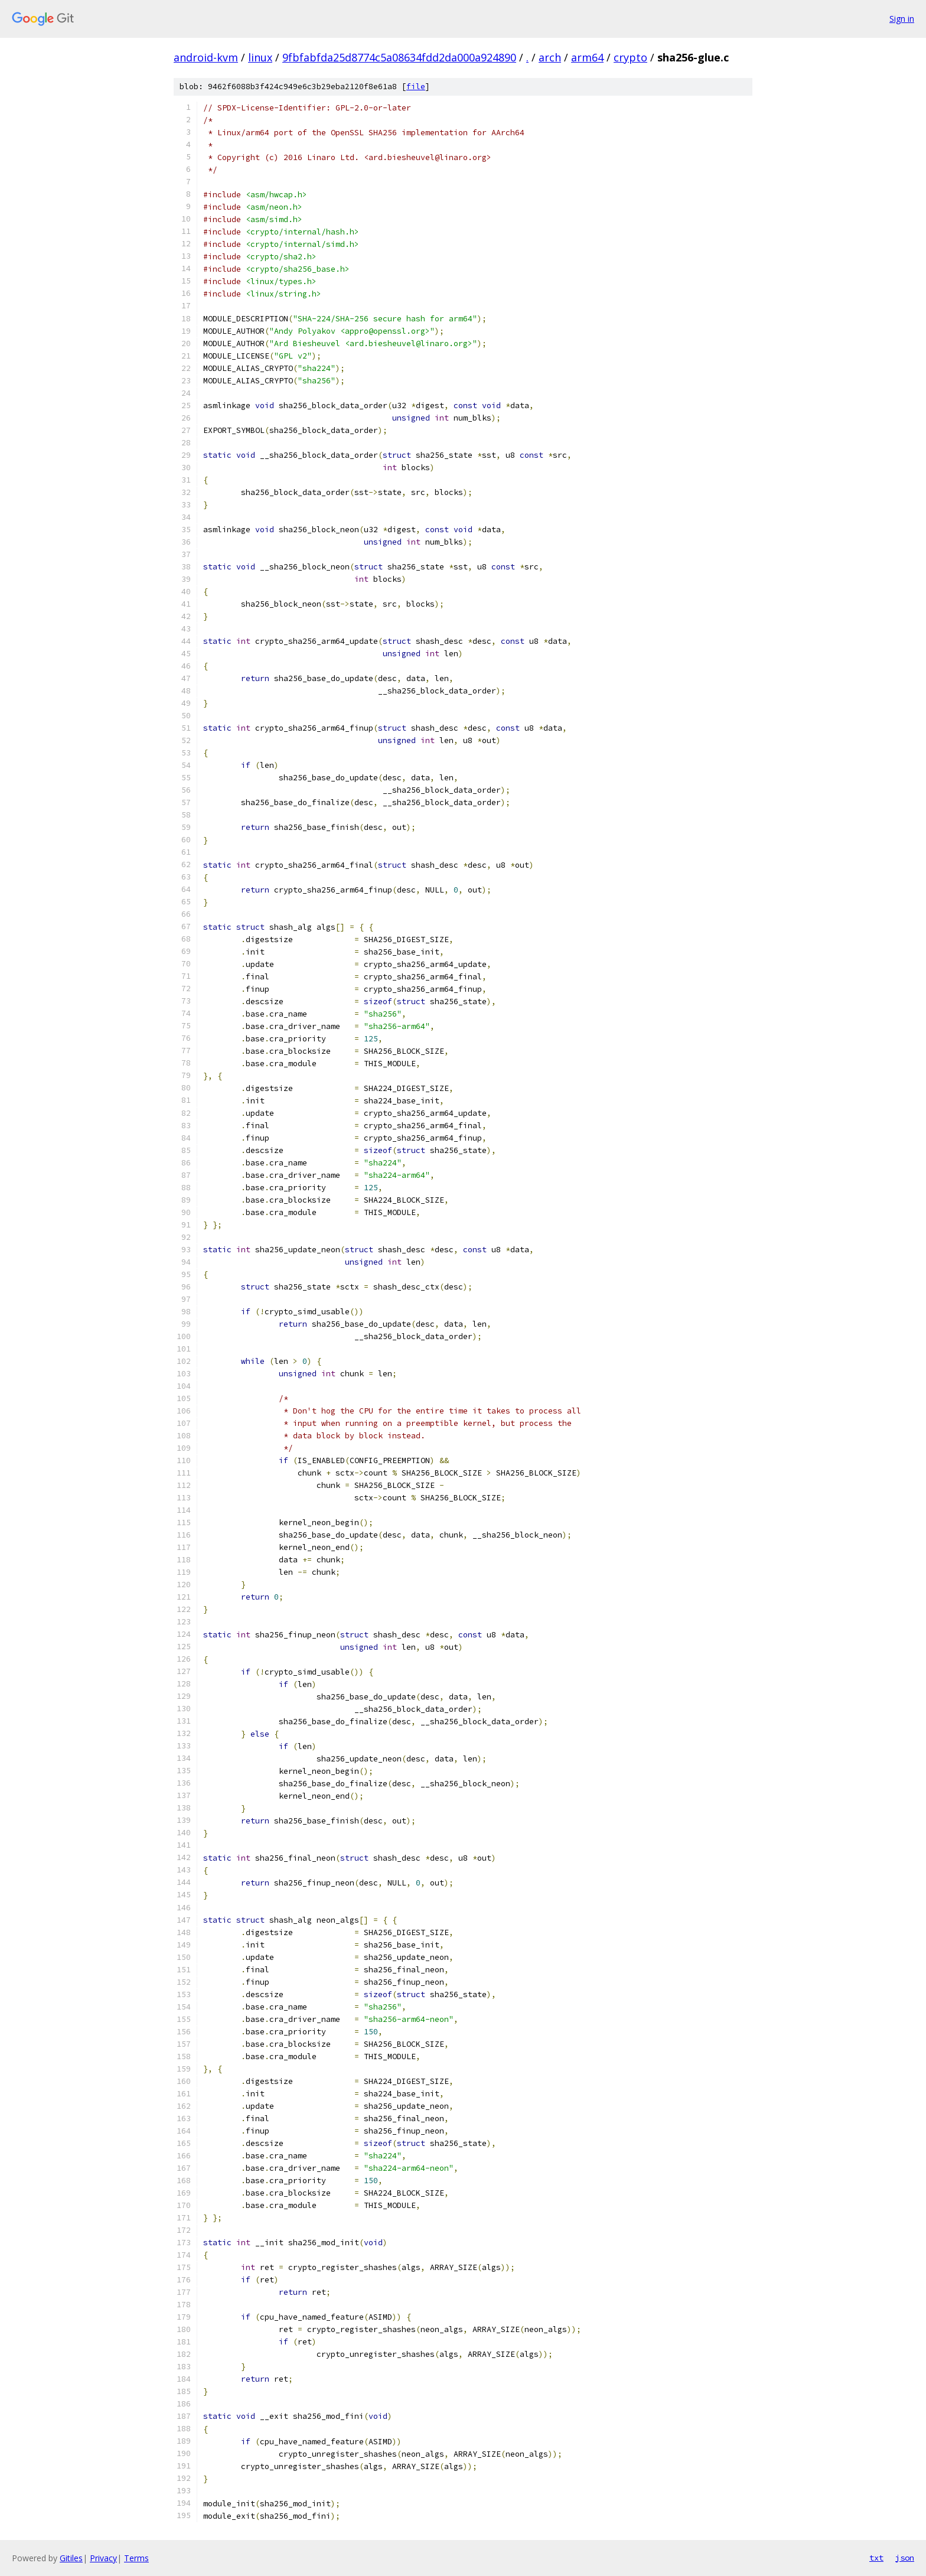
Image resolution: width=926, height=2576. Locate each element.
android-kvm (206, 57)
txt (876, 2557)
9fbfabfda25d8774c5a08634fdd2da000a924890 (399, 57)
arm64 (587, 57)
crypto (630, 57)
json (904, 2557)
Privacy (103, 2558)
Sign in (901, 18)
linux (260, 57)
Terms (136, 2558)
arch (550, 57)
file (415, 87)
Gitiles (71, 2558)
